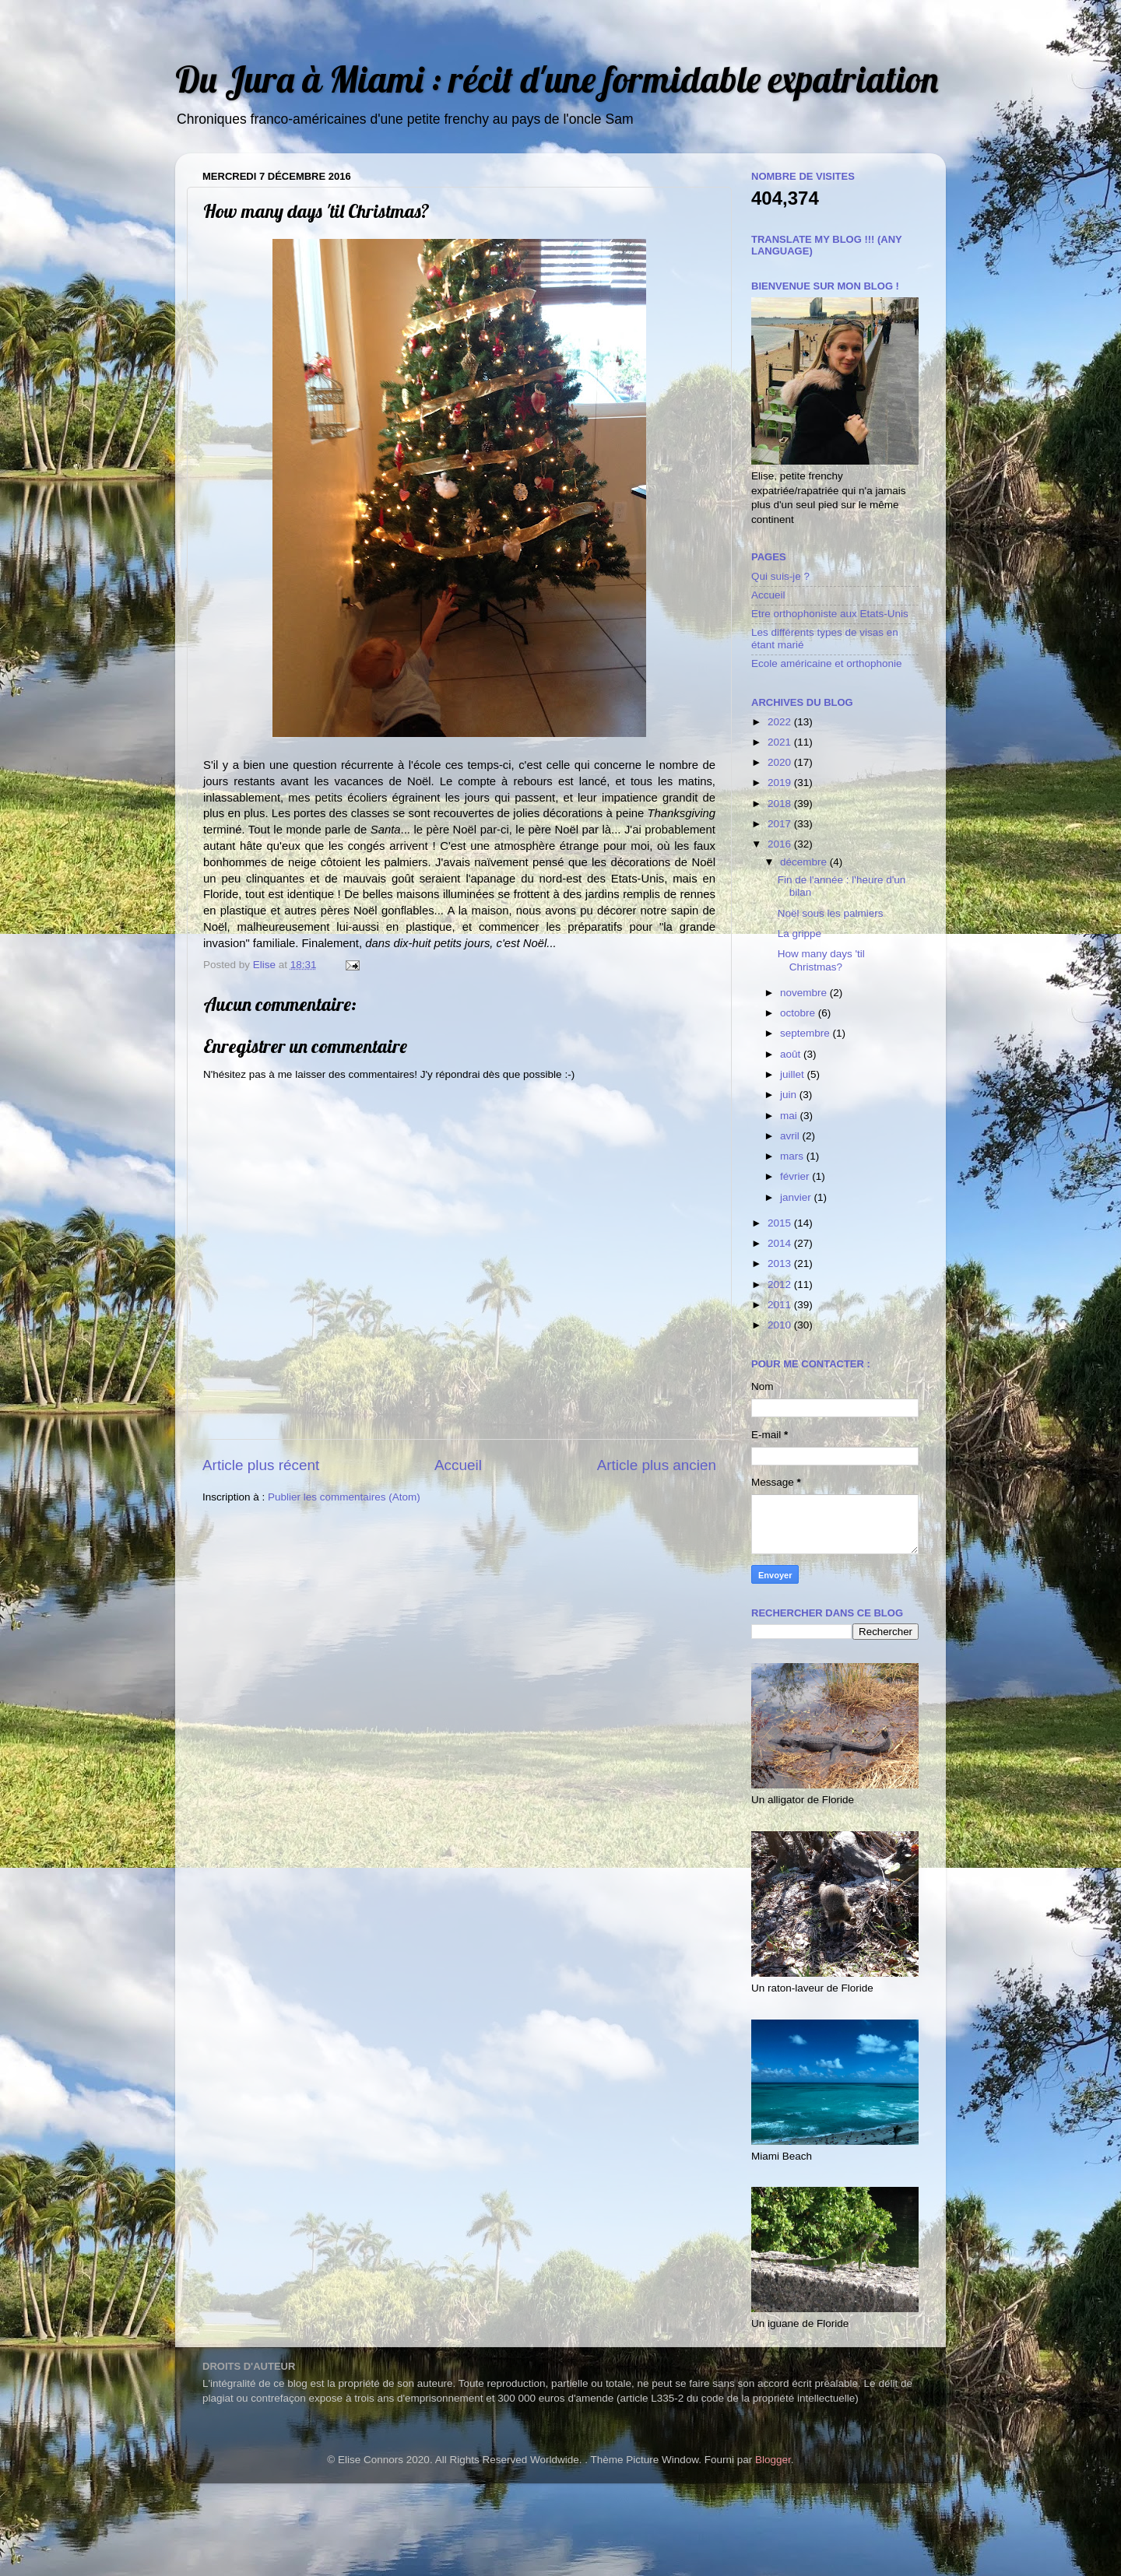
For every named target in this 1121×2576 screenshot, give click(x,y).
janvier (797, 1197)
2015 (781, 1223)
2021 (781, 742)
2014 (781, 1243)
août (791, 1054)
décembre (805, 862)
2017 (781, 824)
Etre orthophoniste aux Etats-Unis (829, 613)
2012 (781, 1284)
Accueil (458, 1465)
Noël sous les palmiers (831, 913)
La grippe (799, 933)
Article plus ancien (656, 1465)
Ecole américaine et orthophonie (826, 663)
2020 (781, 762)
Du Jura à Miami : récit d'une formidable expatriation (556, 79)
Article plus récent (260, 1465)
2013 (781, 1263)
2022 (781, 722)
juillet (793, 1074)
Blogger (773, 2459)
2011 (781, 1305)
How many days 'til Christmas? (821, 960)
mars (793, 1156)
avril (791, 1136)
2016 (781, 844)
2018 (781, 803)
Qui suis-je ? (780, 576)
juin (789, 1094)
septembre (806, 1033)
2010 (781, 1325)
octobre (799, 1013)
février (796, 1176)
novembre (805, 992)
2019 (781, 782)
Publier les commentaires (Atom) (344, 1497)
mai (790, 1115)
